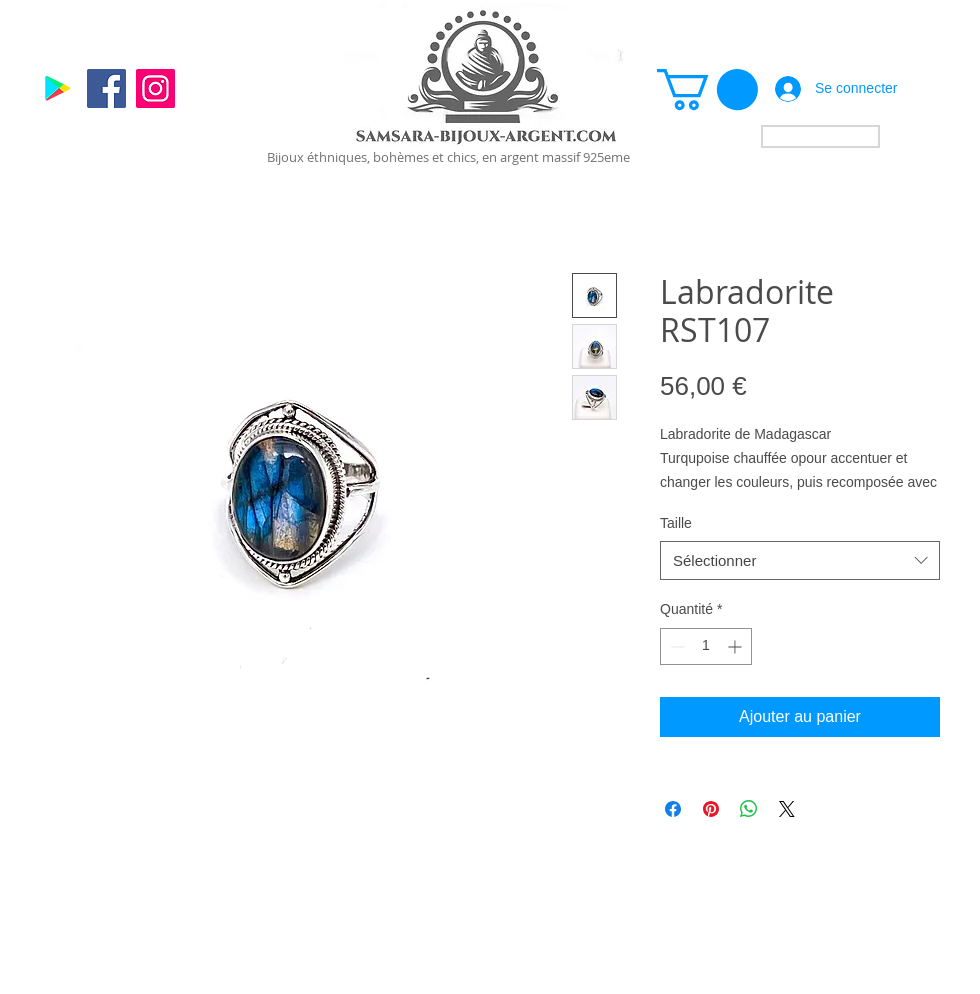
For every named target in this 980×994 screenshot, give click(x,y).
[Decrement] (675, 646)
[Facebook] (106, 88)
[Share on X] (787, 809)
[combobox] (800, 560)
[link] (707, 89)
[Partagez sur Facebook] (673, 809)
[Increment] (736, 646)
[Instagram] (155, 88)
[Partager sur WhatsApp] (749, 809)
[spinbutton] (706, 646)
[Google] (57, 88)
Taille (676, 523)
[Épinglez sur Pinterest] (711, 809)
